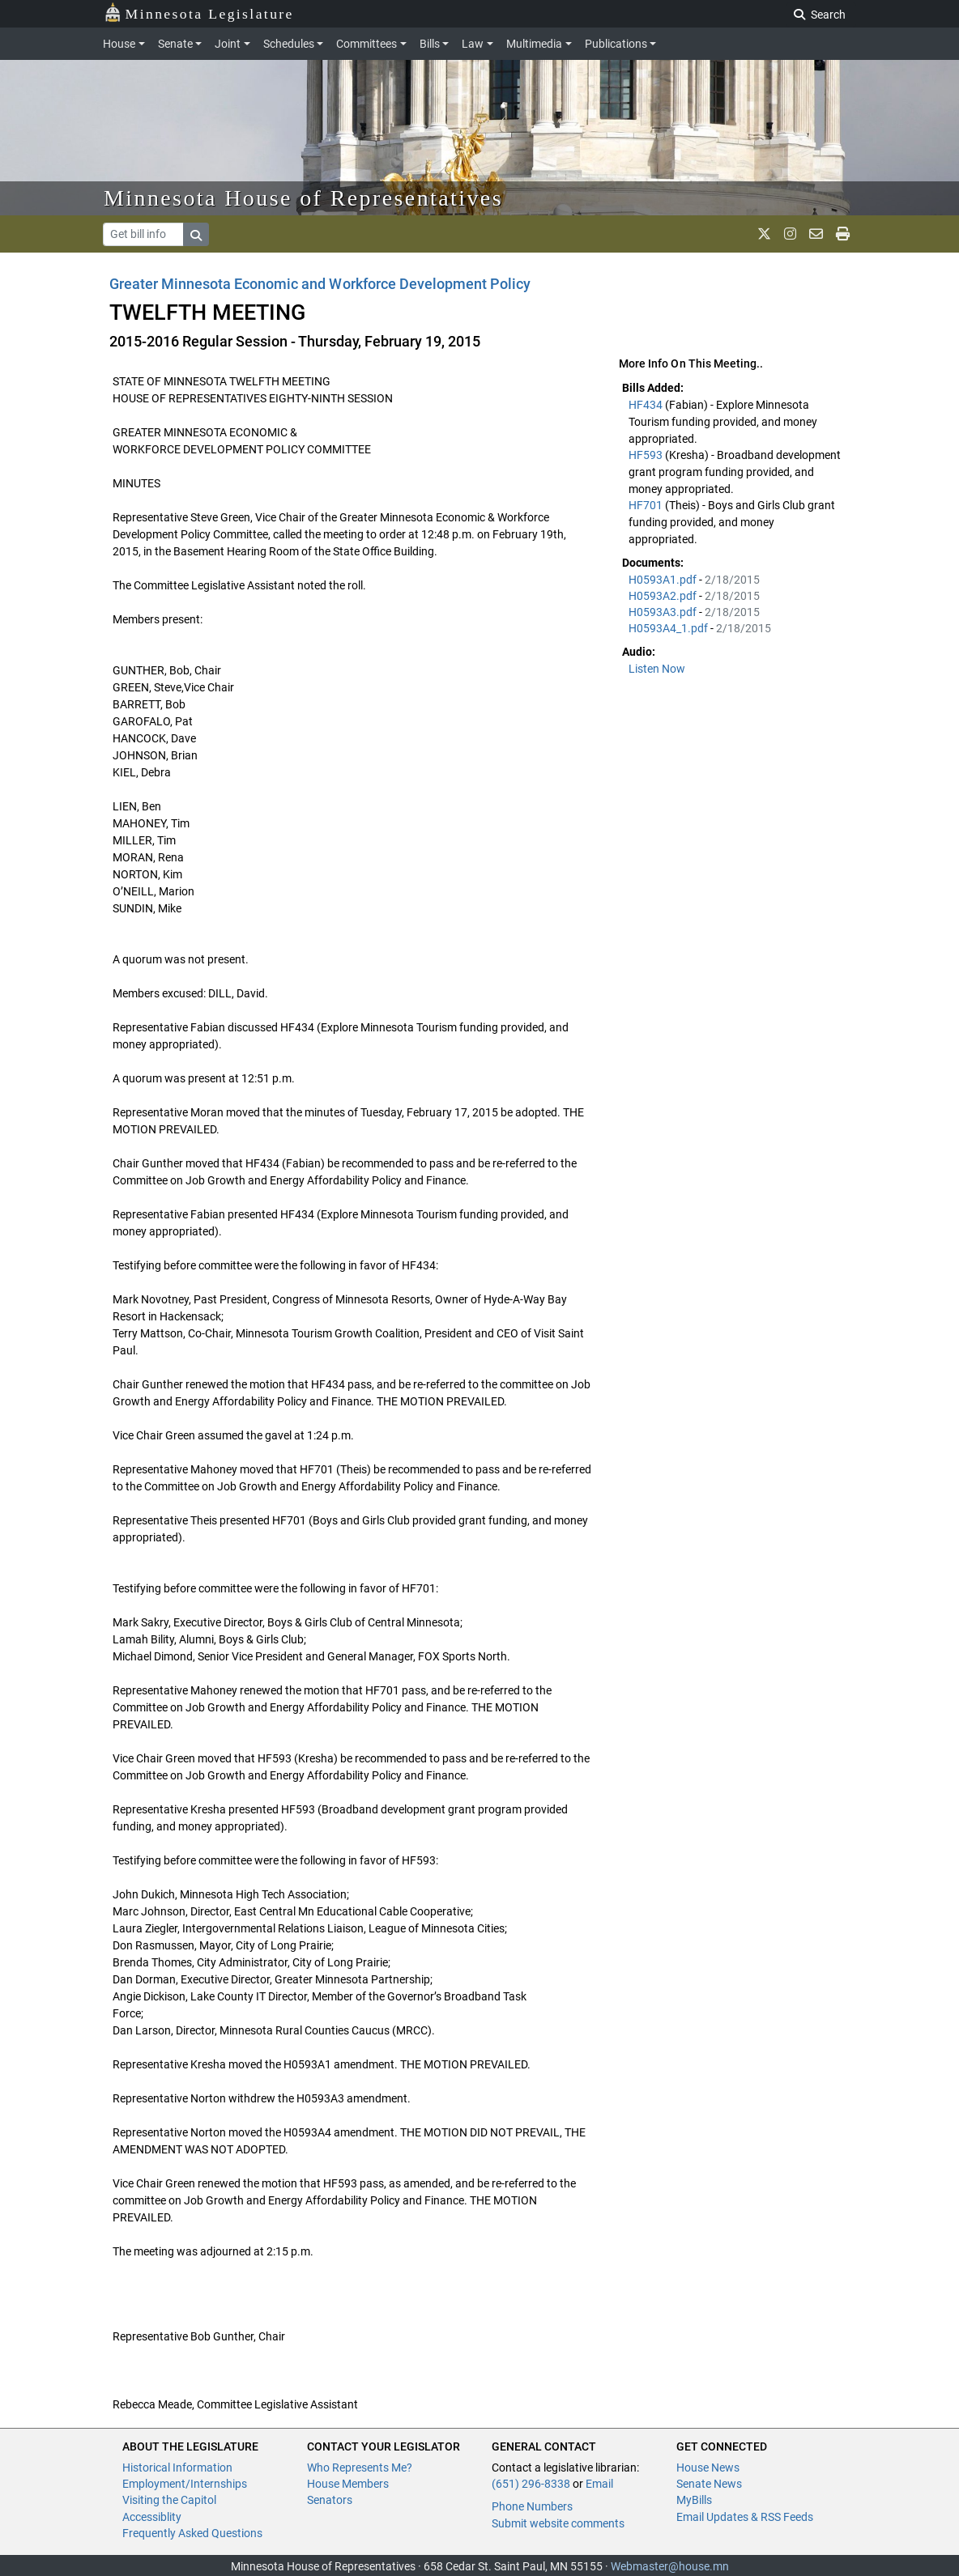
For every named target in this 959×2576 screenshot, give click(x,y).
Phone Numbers (532, 2506)
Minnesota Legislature (199, 12)
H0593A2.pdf (664, 595)
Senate (175, 43)
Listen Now (657, 668)
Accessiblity (151, 2516)
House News (707, 2467)
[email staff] (816, 234)
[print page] (842, 234)
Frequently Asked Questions (192, 2533)
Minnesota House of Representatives (303, 197)
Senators (329, 2499)
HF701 (647, 505)
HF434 (647, 404)
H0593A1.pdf (664, 579)
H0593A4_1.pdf (669, 628)
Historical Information (177, 2467)
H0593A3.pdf (664, 612)
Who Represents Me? (359, 2467)
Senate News (709, 2483)
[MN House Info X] (764, 234)
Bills (430, 43)
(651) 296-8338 (531, 2483)
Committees (366, 43)
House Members (348, 2483)
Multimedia (534, 43)
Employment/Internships (184, 2483)
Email (599, 2483)
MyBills (694, 2499)
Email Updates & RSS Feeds (744, 2516)
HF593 (647, 454)
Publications (616, 43)
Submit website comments (558, 2523)
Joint (228, 43)
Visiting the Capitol (169, 2499)
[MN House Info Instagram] (790, 234)
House (119, 43)
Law (473, 43)
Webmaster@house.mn (670, 2566)
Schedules (288, 43)
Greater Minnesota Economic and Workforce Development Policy (320, 283)
